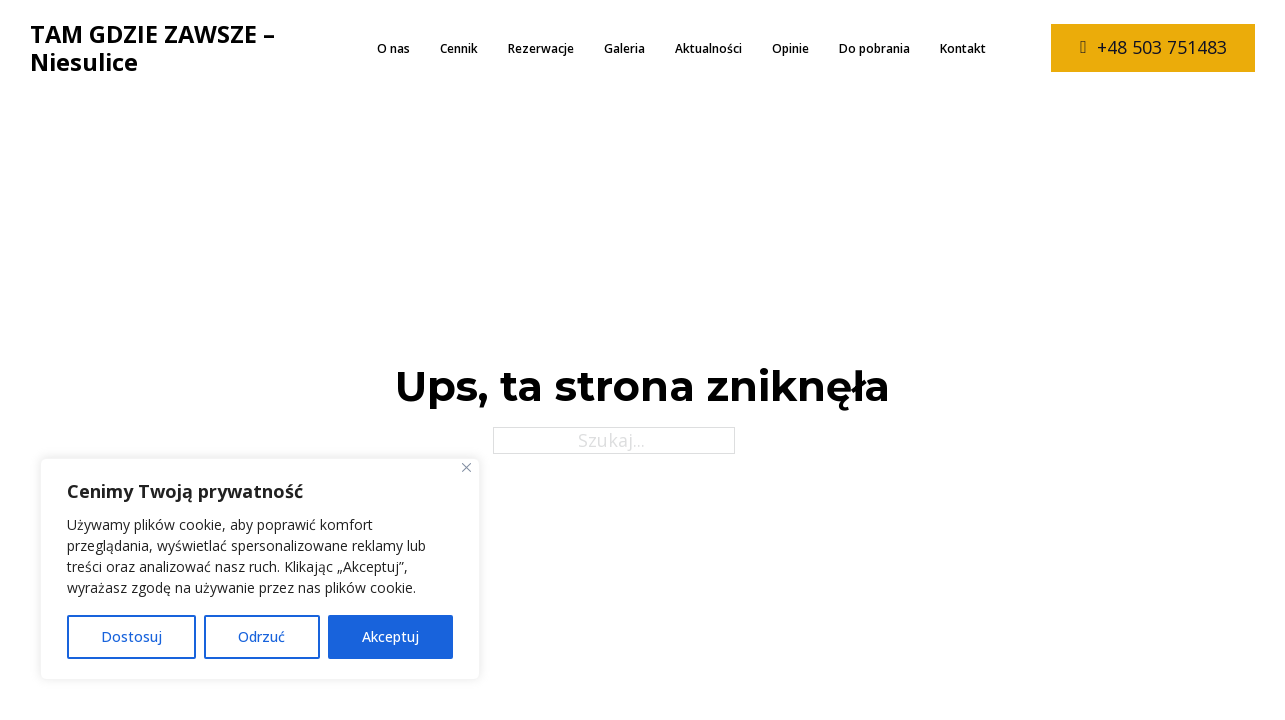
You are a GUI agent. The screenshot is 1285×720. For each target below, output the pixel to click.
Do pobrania (874, 48)
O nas (393, 48)
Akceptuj (390, 636)
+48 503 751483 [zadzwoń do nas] (1153, 47)
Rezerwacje (541, 48)
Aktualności (708, 48)
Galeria (624, 48)
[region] (260, 569)
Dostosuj (131, 636)
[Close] (466, 467)
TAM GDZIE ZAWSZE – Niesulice (152, 48)
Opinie (790, 48)
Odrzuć (261, 636)
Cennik (459, 48)
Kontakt (963, 48)
